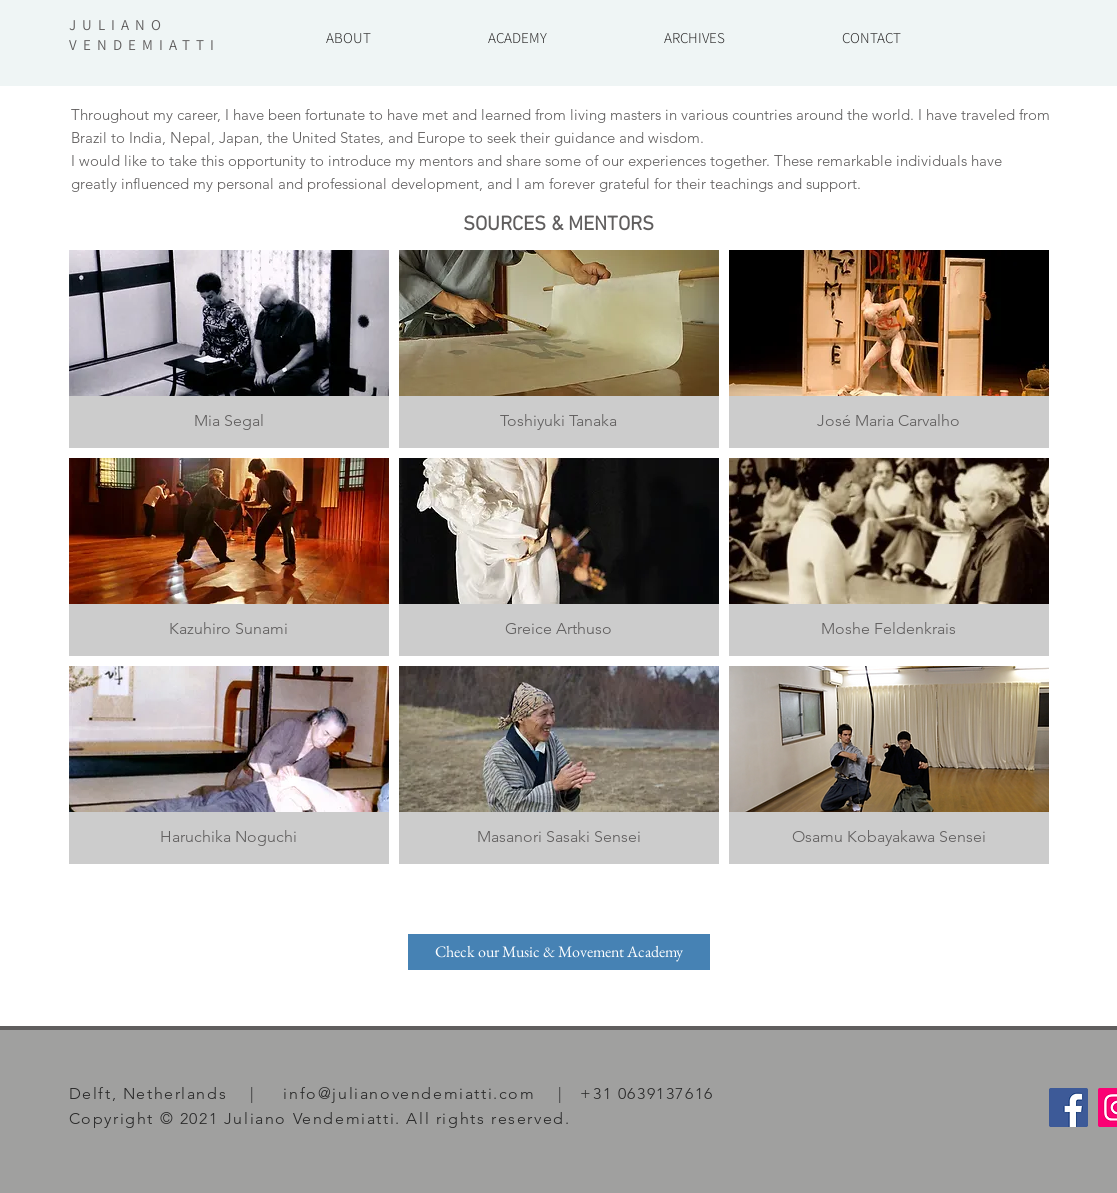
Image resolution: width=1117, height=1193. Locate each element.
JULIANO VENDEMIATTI (144, 34)
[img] (889, 349)
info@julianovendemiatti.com (409, 1093)
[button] (695, 28)
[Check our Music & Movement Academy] (559, 952)
